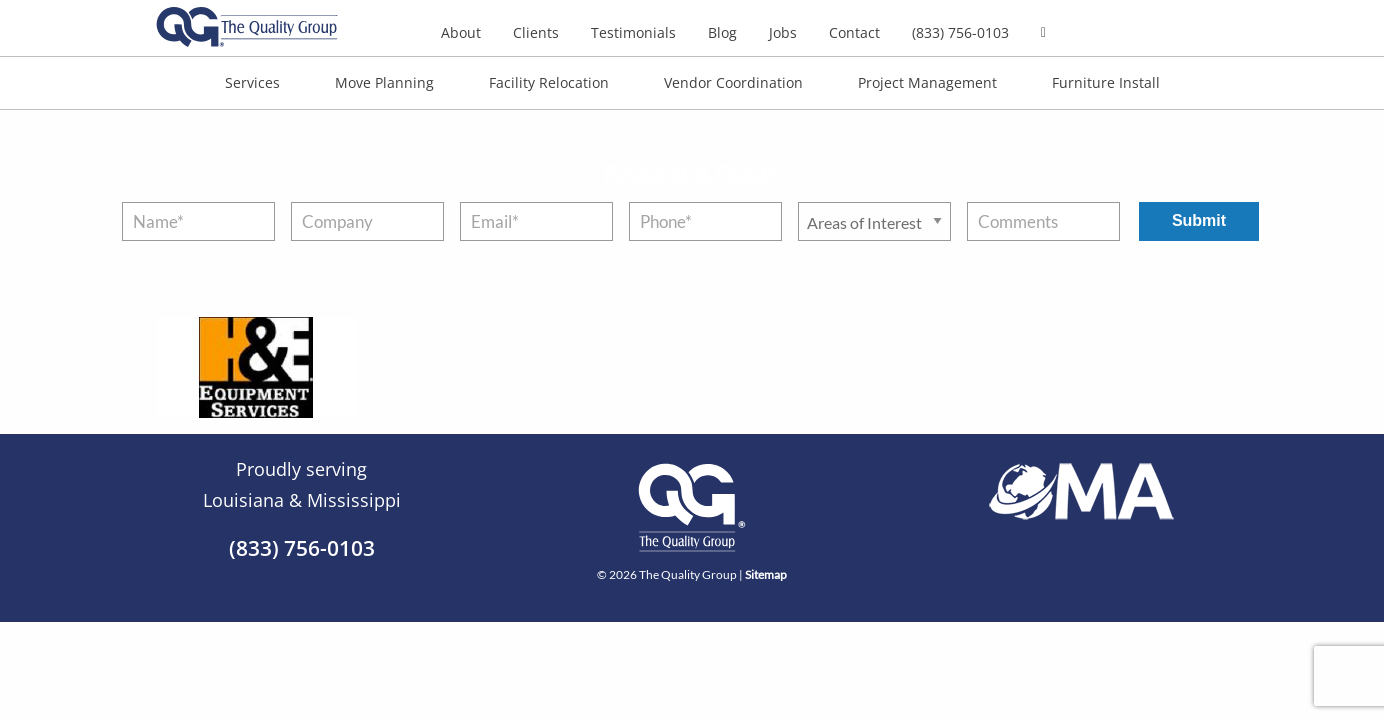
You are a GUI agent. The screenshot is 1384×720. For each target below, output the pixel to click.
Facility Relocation (549, 82)
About (461, 32)
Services (252, 82)
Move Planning (384, 82)
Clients (536, 32)
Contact (854, 32)
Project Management (927, 82)
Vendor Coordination (733, 82)
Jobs (783, 32)
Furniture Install (1106, 82)
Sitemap (766, 574)
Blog (722, 32)
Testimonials (633, 32)
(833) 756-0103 (960, 32)
